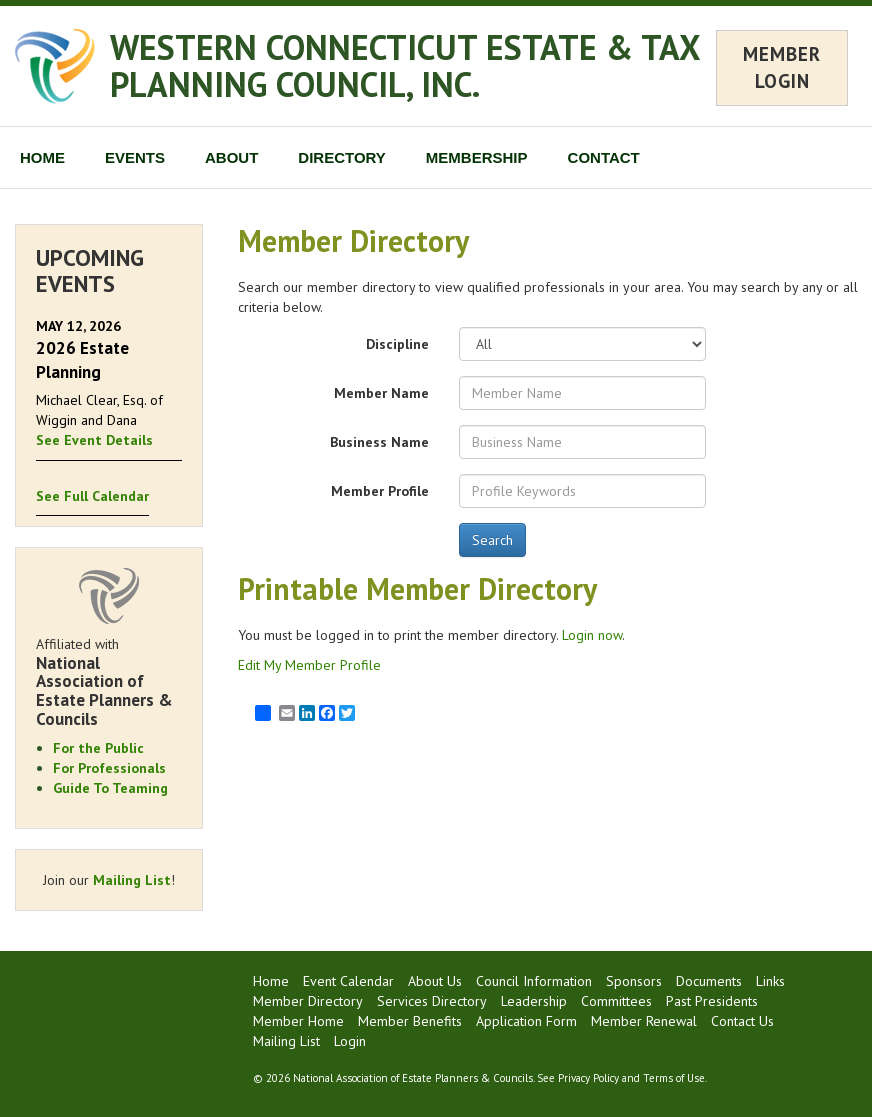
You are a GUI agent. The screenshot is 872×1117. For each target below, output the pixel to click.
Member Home (298, 1021)
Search (492, 540)
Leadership (534, 1001)
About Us (435, 981)
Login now (592, 635)
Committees (616, 1001)
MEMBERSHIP (477, 157)
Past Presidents (712, 1001)
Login (350, 1041)
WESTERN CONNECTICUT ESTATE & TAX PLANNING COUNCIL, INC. (405, 65)
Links (770, 981)
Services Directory (432, 1001)
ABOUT (231, 157)
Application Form (526, 1021)
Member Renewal (644, 1021)
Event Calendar (348, 981)
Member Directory (308, 1001)
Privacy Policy (588, 1078)
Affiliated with (109, 682)
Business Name (379, 442)
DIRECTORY (342, 157)
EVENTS (135, 157)
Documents (709, 981)
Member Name (381, 393)
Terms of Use (674, 1078)
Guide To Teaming (110, 788)
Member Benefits (410, 1021)
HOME (42, 157)
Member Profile (380, 491)
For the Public (98, 748)
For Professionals (109, 768)
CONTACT (604, 157)
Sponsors (634, 981)
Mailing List (132, 880)
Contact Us (742, 1021)
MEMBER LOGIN (782, 67)
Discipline (397, 344)
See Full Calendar (92, 496)
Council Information (534, 981)
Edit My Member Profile (309, 665)
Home (271, 981)
